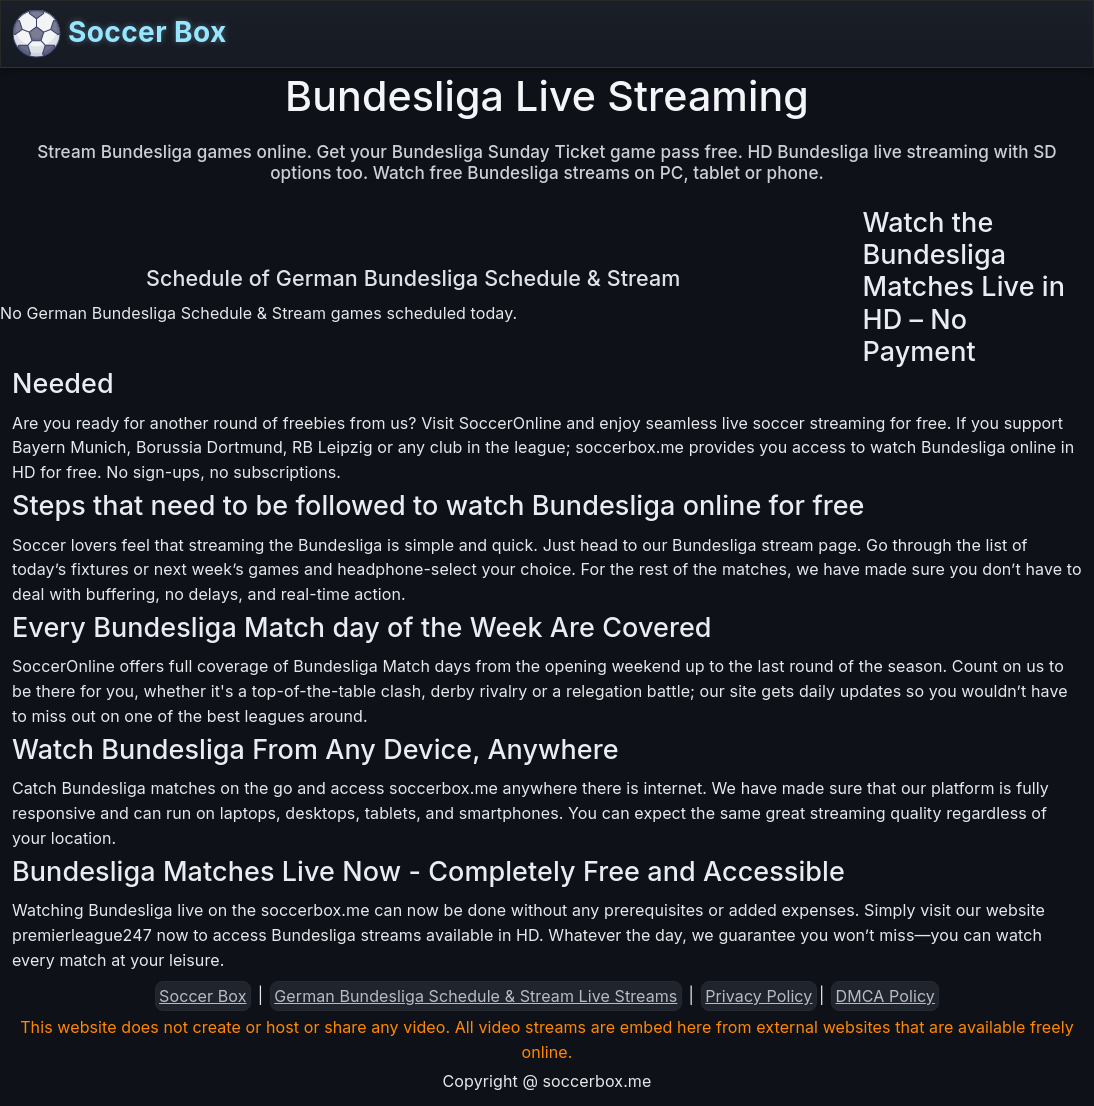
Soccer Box (120, 34)
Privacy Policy (758, 996)
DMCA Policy (885, 996)
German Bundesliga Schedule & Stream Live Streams (475, 996)
